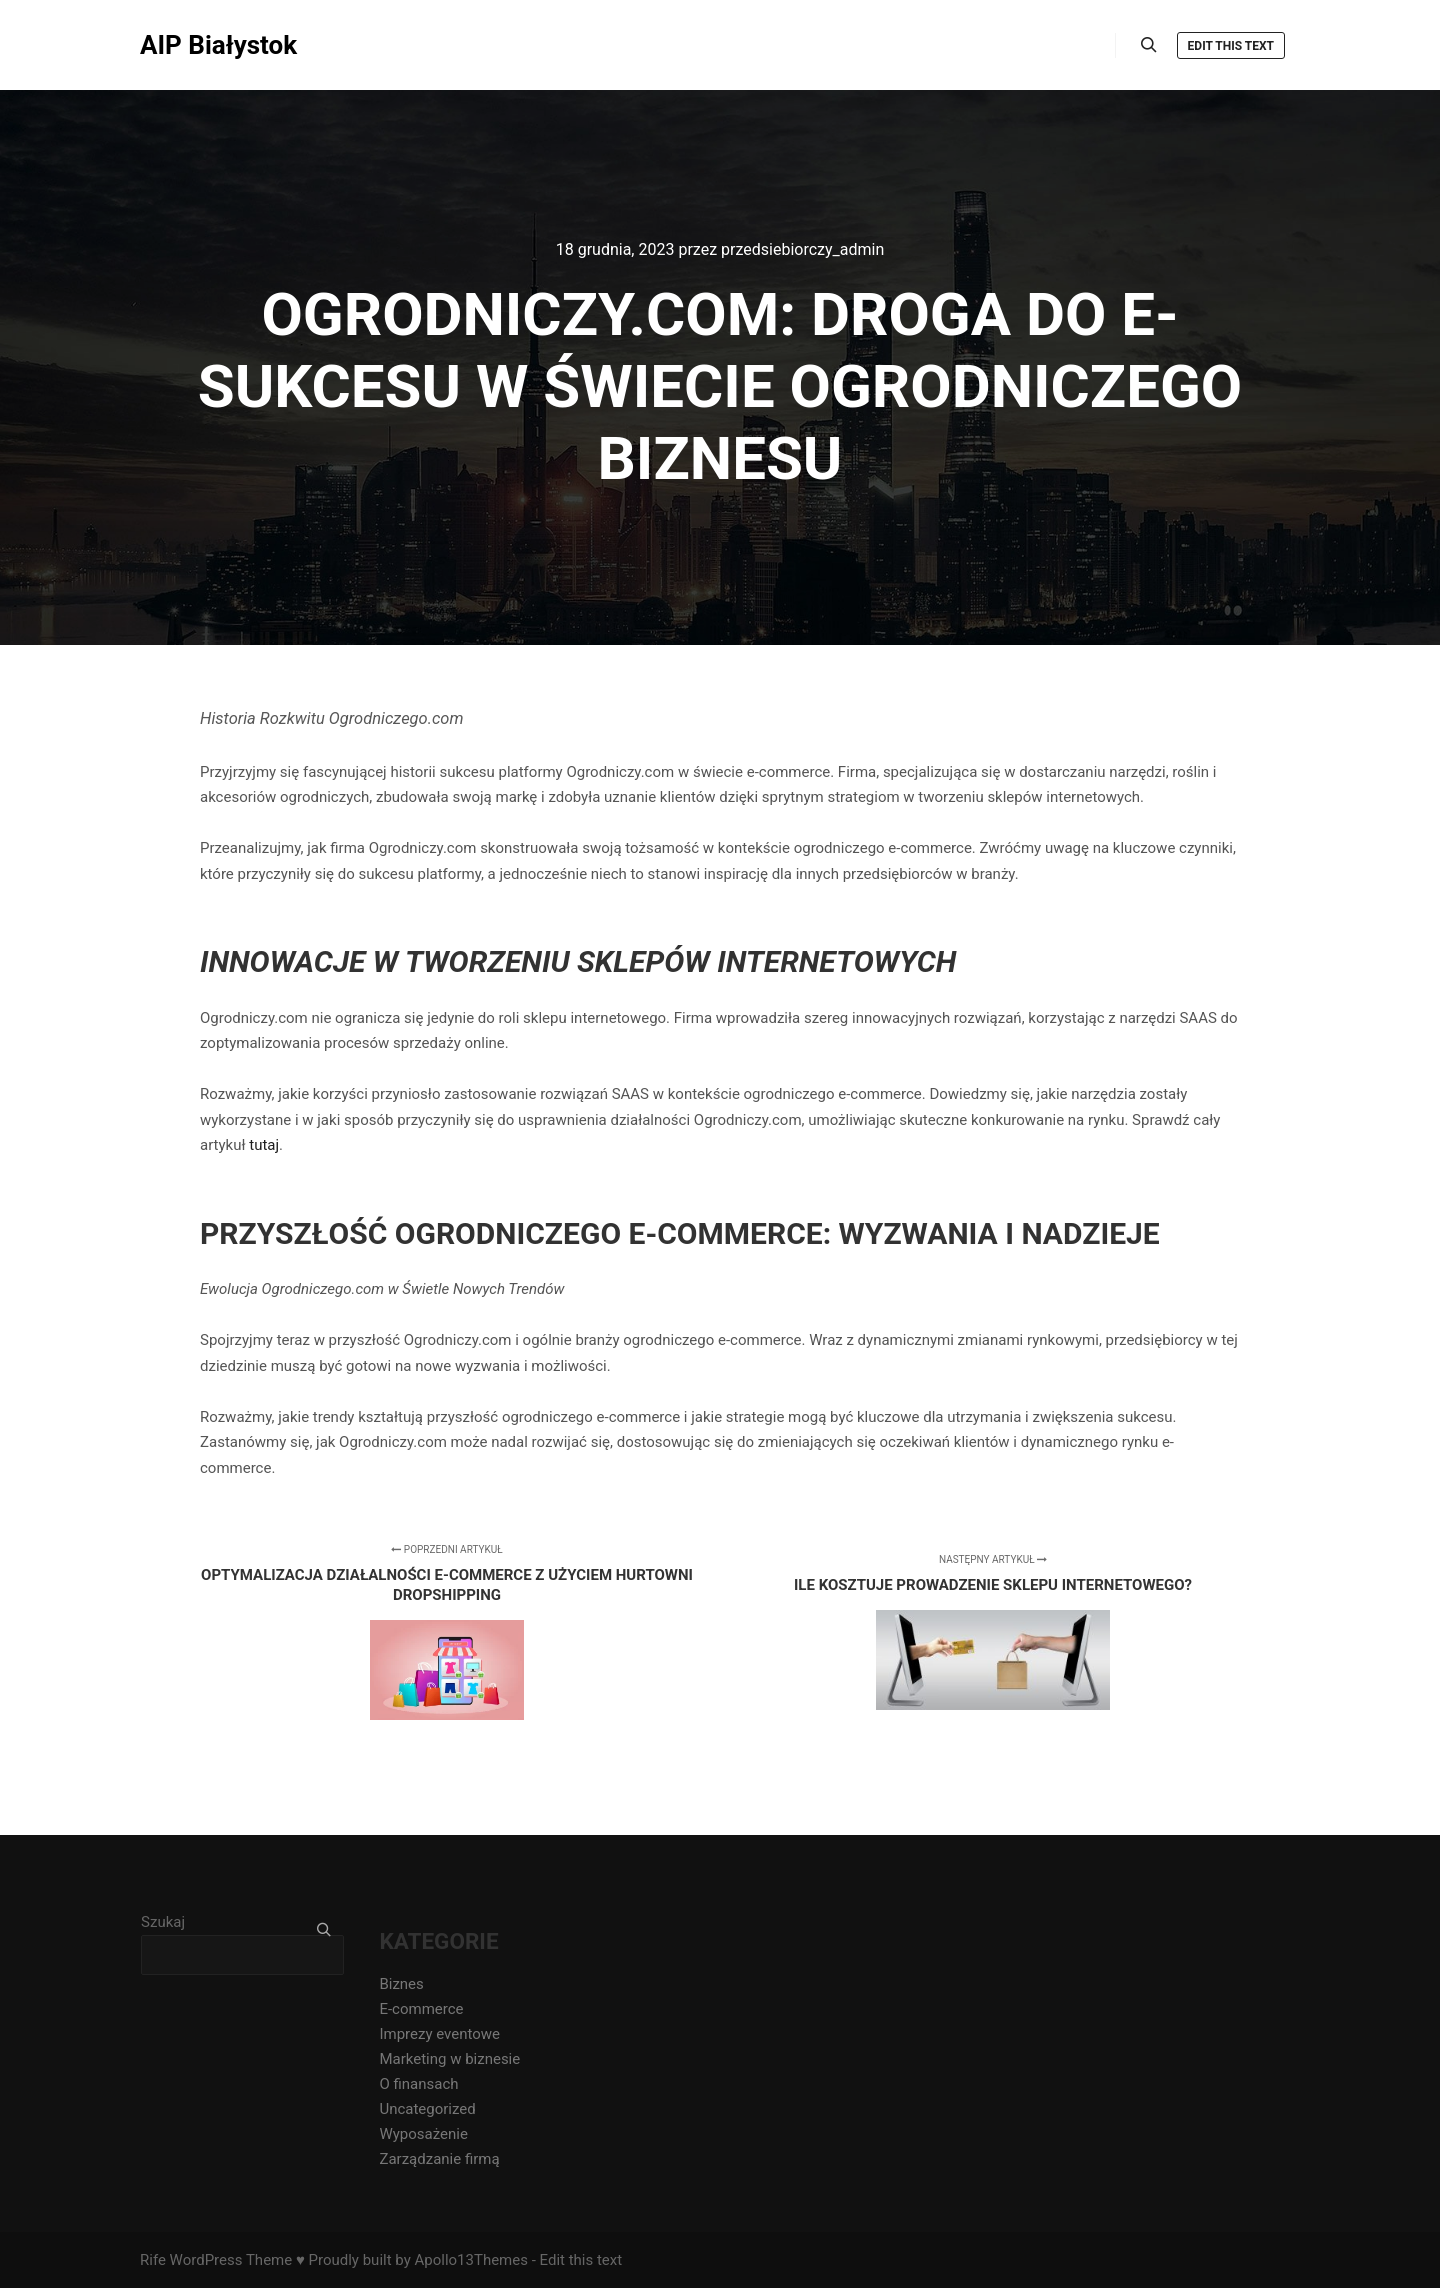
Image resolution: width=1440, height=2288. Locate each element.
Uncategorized (427, 2109)
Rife (153, 2260)
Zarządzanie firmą (439, 2159)
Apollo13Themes (471, 2260)
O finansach (418, 2084)
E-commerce (421, 2009)
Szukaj (163, 1922)
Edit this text (1231, 46)
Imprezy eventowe (439, 2034)
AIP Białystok (218, 45)
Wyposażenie (423, 2134)
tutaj (264, 1145)
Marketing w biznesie (449, 2059)
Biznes (401, 1984)
